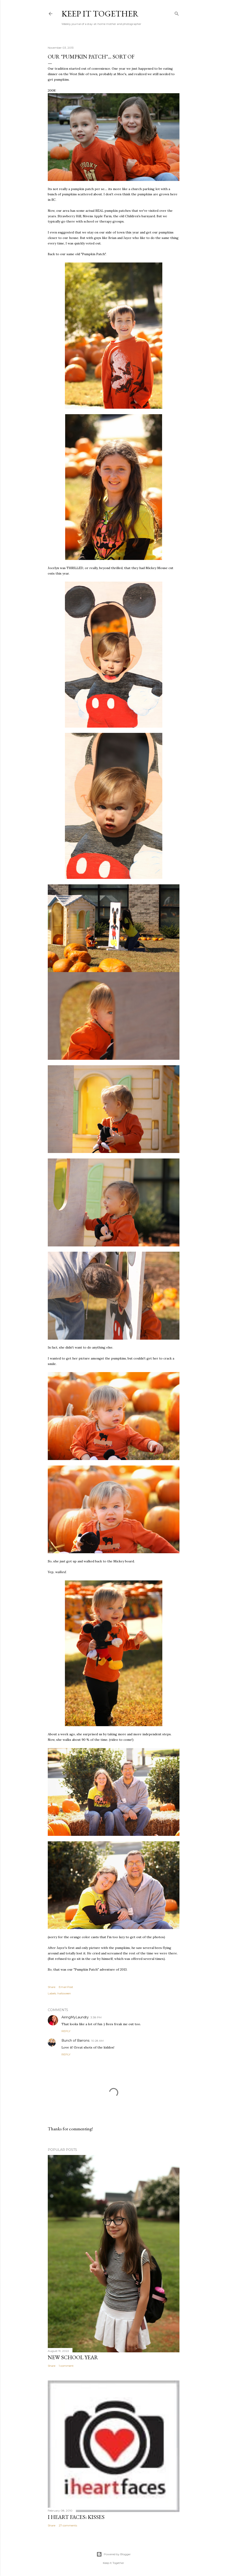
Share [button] (51, 1987)
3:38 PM (96, 2017)
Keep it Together (100, 13)
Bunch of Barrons (75, 2040)
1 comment (66, 2365)
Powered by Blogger (113, 2554)
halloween (64, 1993)
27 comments (68, 2525)
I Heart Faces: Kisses (76, 2516)
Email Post (66, 1987)
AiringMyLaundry (75, 2017)
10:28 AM (97, 2040)
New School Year (73, 2357)
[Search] (176, 12)
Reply (65, 2031)
